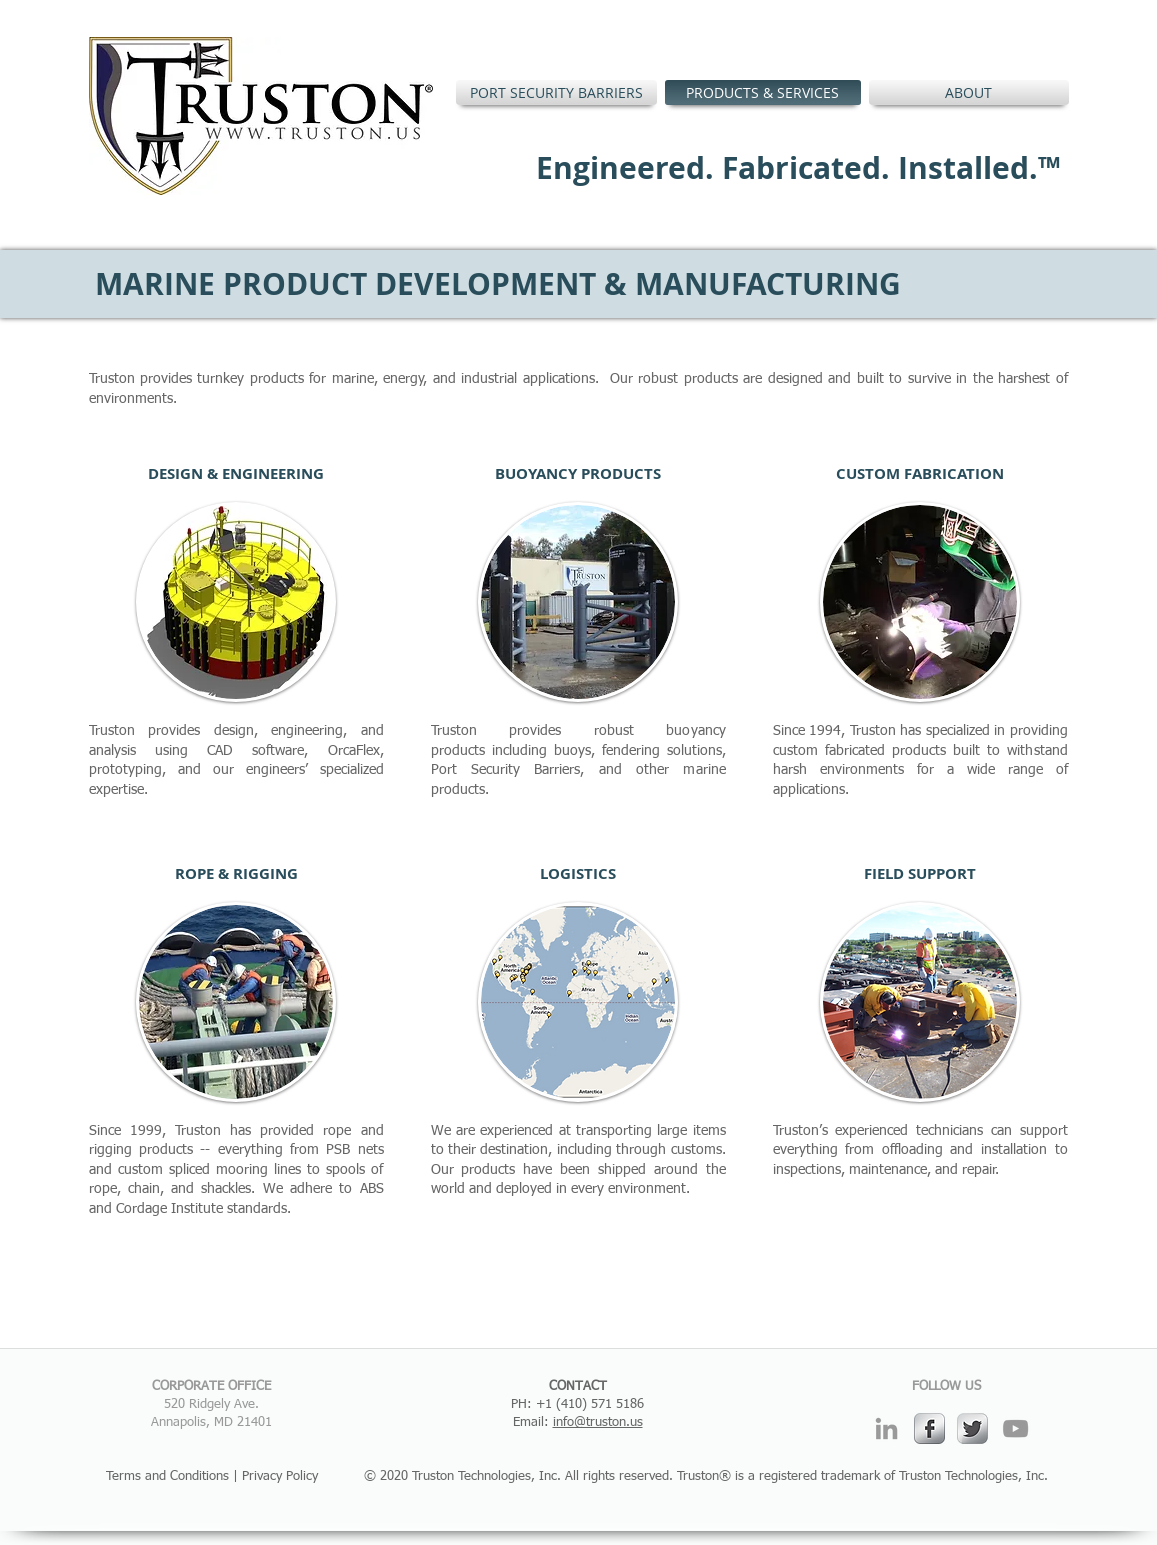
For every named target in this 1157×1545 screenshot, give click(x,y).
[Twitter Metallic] (972, 1428)
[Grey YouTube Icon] (1015, 1428)
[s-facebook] (929, 1428)
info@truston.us (598, 1422)
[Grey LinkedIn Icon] (886, 1428)
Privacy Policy (280, 1476)
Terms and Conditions (167, 1476)
